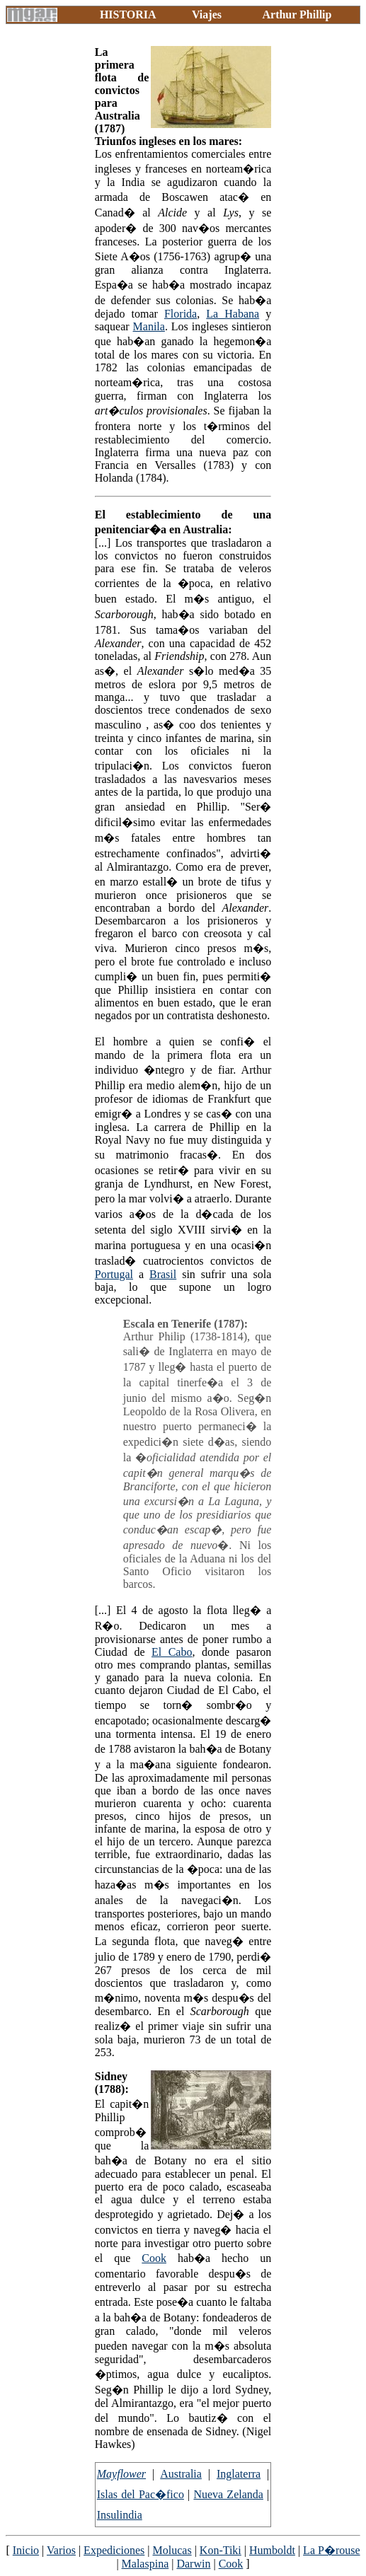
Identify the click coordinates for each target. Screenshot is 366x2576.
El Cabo (171, 1652)
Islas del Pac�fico (140, 2494)
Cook (154, 2258)
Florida (180, 314)
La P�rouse (331, 2550)
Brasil (162, 1274)
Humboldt (272, 2550)
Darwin (193, 2564)
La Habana (232, 314)
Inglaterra (239, 2474)
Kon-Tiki (220, 2550)
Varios (61, 2550)
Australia (181, 2474)
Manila (149, 326)
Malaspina (145, 2564)
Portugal (114, 1274)
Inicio (26, 2550)
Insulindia (119, 2515)
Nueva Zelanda (228, 2494)
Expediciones (114, 2550)
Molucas (172, 2550)
